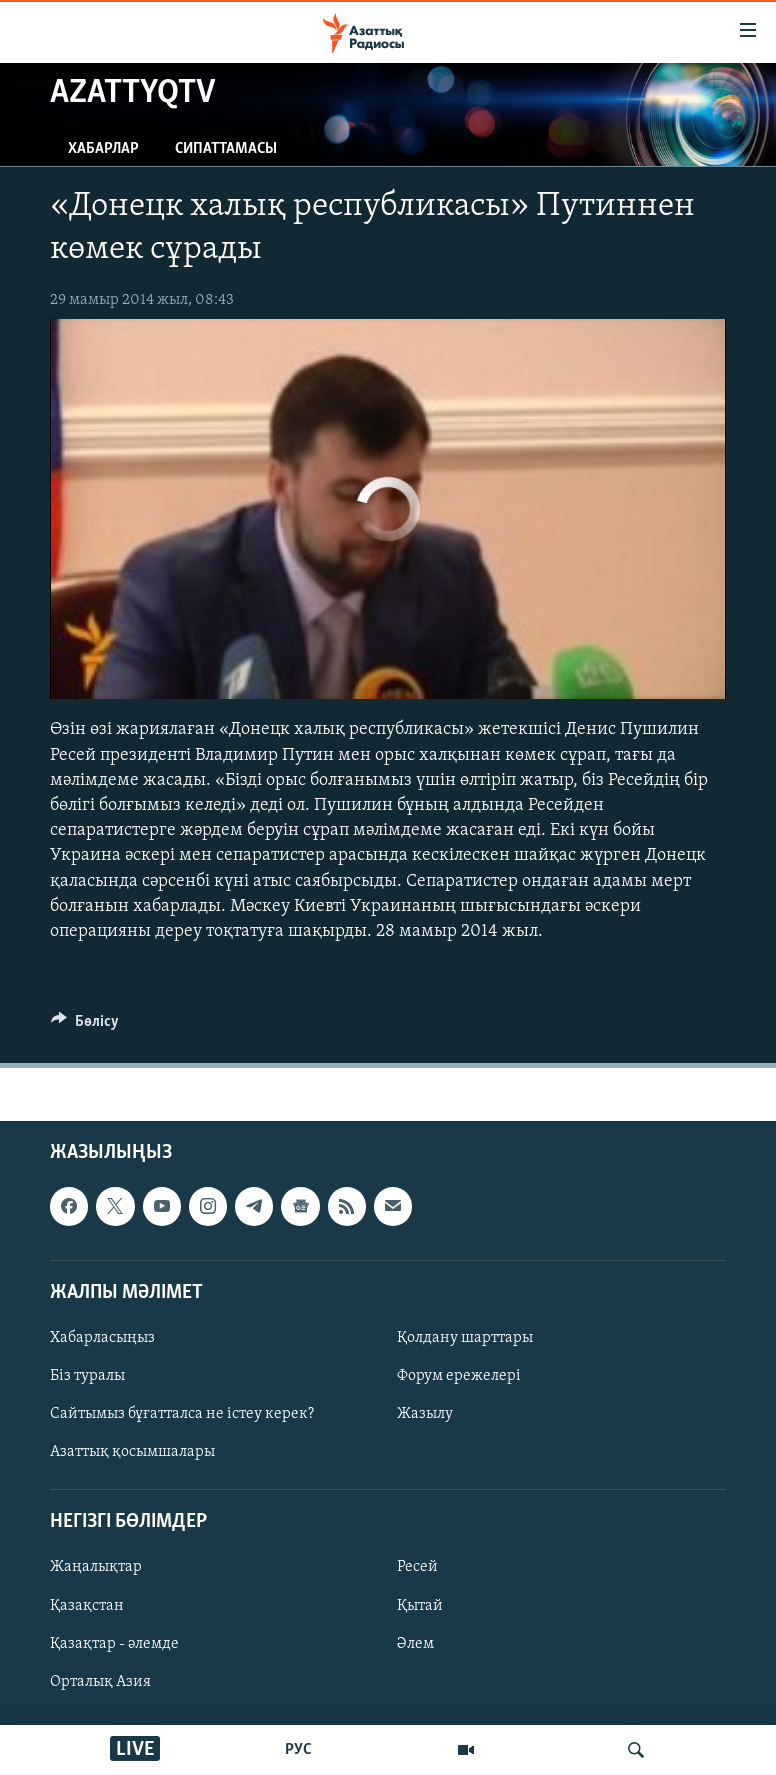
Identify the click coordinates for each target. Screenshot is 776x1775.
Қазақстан (87, 1606)
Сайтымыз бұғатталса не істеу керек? (182, 1414)
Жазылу (425, 1414)
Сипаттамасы (226, 149)
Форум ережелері (459, 1376)
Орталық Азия (100, 1682)
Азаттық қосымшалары (132, 1452)
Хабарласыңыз (102, 1338)
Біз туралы (87, 1376)
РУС (298, 1750)
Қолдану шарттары (465, 1338)
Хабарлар (103, 149)
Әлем (415, 1644)
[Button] (85, 1026)
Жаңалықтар (96, 1568)
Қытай (420, 1606)
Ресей (417, 1568)
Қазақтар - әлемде (114, 1644)
